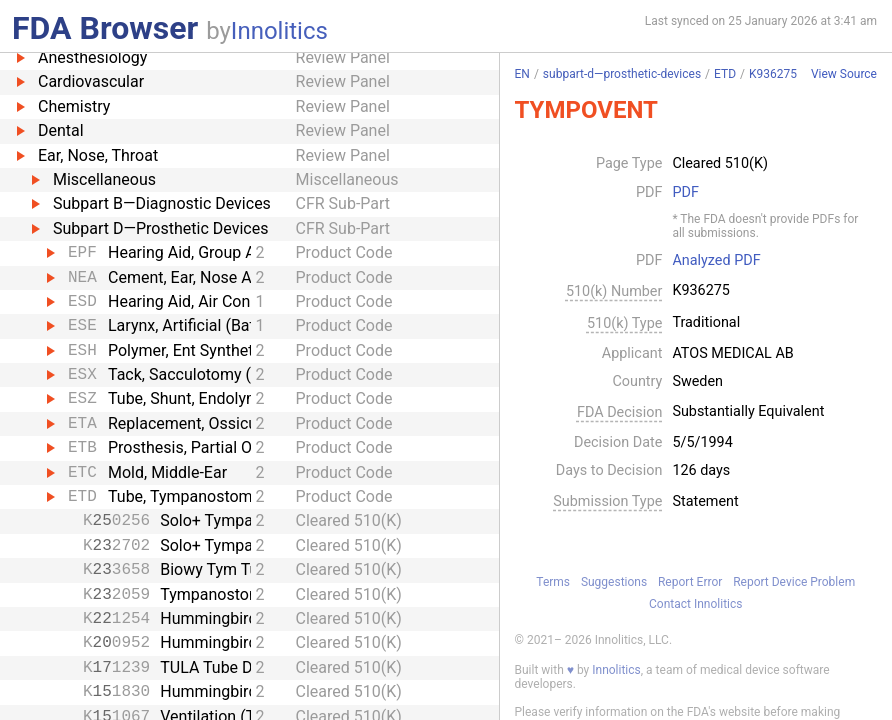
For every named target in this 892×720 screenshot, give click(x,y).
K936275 (773, 74)
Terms (553, 582)
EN (522, 74)
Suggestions (614, 582)
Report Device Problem (794, 582)
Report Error (690, 582)
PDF (685, 193)
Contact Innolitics (695, 604)
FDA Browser (105, 28)
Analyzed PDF (716, 261)
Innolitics (279, 31)
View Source (844, 74)
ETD (725, 74)
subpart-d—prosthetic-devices (622, 74)
